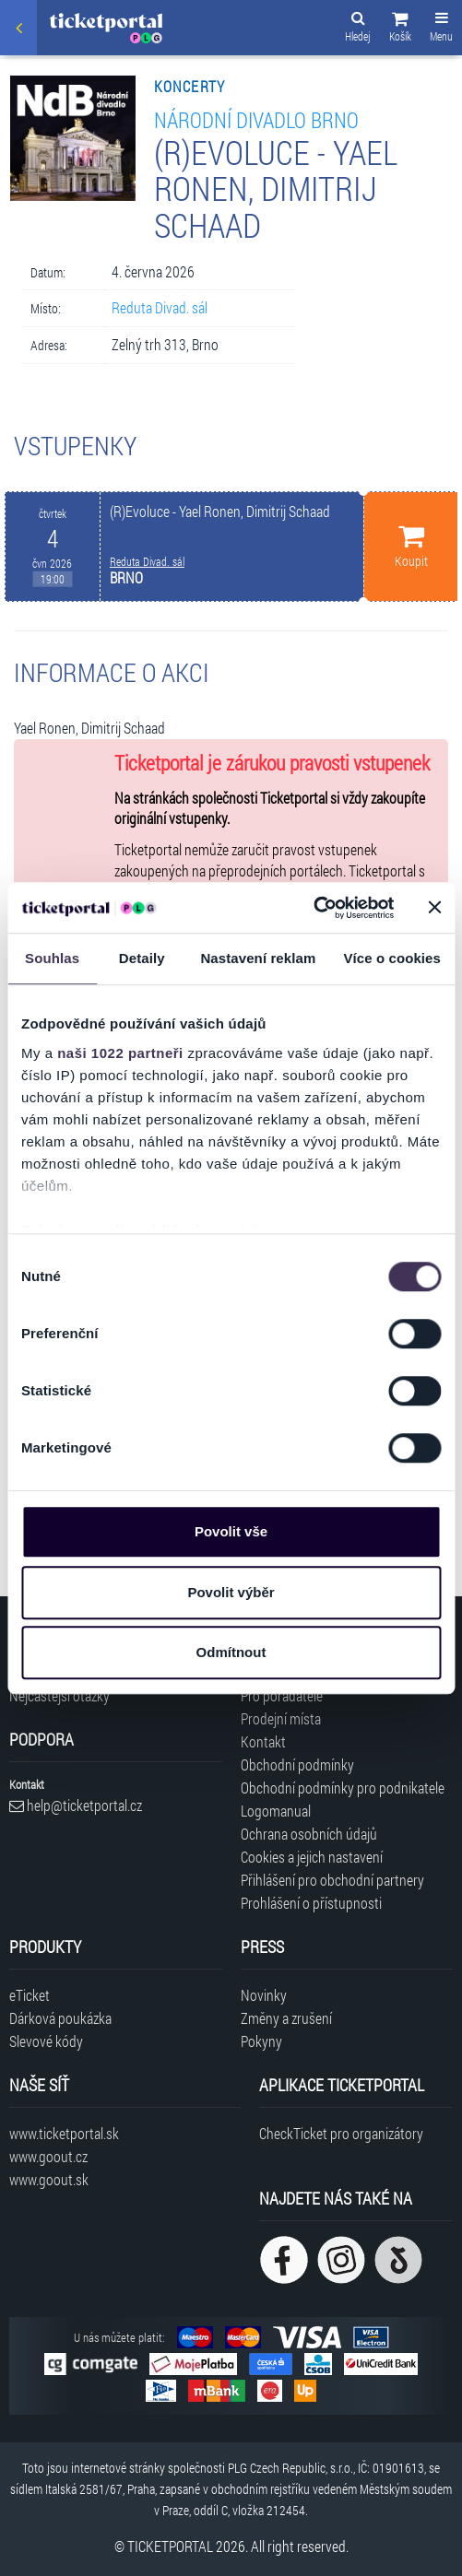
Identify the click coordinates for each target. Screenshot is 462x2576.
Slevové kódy (46, 2041)
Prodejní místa (281, 1718)
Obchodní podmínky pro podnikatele (342, 1787)
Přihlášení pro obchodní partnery (332, 1879)
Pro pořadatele (282, 1695)
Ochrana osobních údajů (309, 1833)
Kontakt (263, 1741)
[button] (400, 29)
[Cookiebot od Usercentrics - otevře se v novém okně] (313, 908)
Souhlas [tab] (52, 958)
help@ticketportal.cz (75, 1805)
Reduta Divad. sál (159, 307)
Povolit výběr (230, 1592)
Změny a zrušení (286, 2018)
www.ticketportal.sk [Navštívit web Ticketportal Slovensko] (64, 2133)
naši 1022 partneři (120, 1053)
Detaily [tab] (142, 958)
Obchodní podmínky (297, 1764)
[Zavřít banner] (434, 907)
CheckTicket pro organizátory (341, 2133)
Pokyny (261, 2041)
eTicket (29, 1995)
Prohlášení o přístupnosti (311, 1902)
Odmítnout (231, 1652)
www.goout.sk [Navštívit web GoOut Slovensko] (49, 2179)
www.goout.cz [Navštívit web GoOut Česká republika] (48, 2156)
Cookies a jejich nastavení (312, 1856)
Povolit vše (231, 1531)
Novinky (264, 1995)
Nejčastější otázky (59, 1695)
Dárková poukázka (60, 2018)
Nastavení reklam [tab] (257, 958)
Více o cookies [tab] (392, 958)
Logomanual (276, 1810)
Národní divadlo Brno (256, 119)
